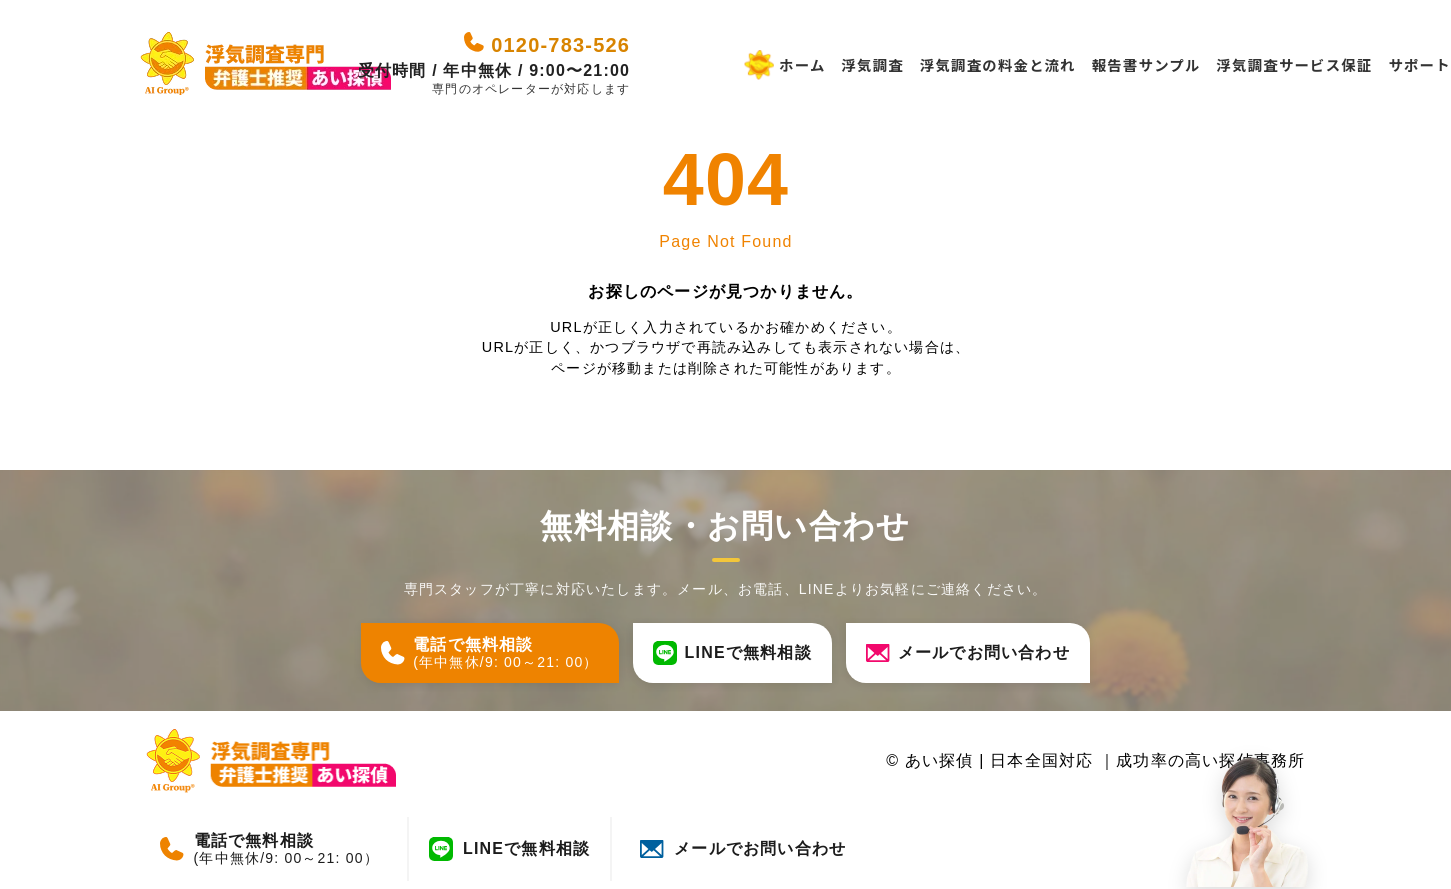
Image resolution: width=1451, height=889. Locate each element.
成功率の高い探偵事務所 (1210, 760)
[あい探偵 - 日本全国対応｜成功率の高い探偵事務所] (265, 64)
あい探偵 (939, 760)
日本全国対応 (1044, 760)
